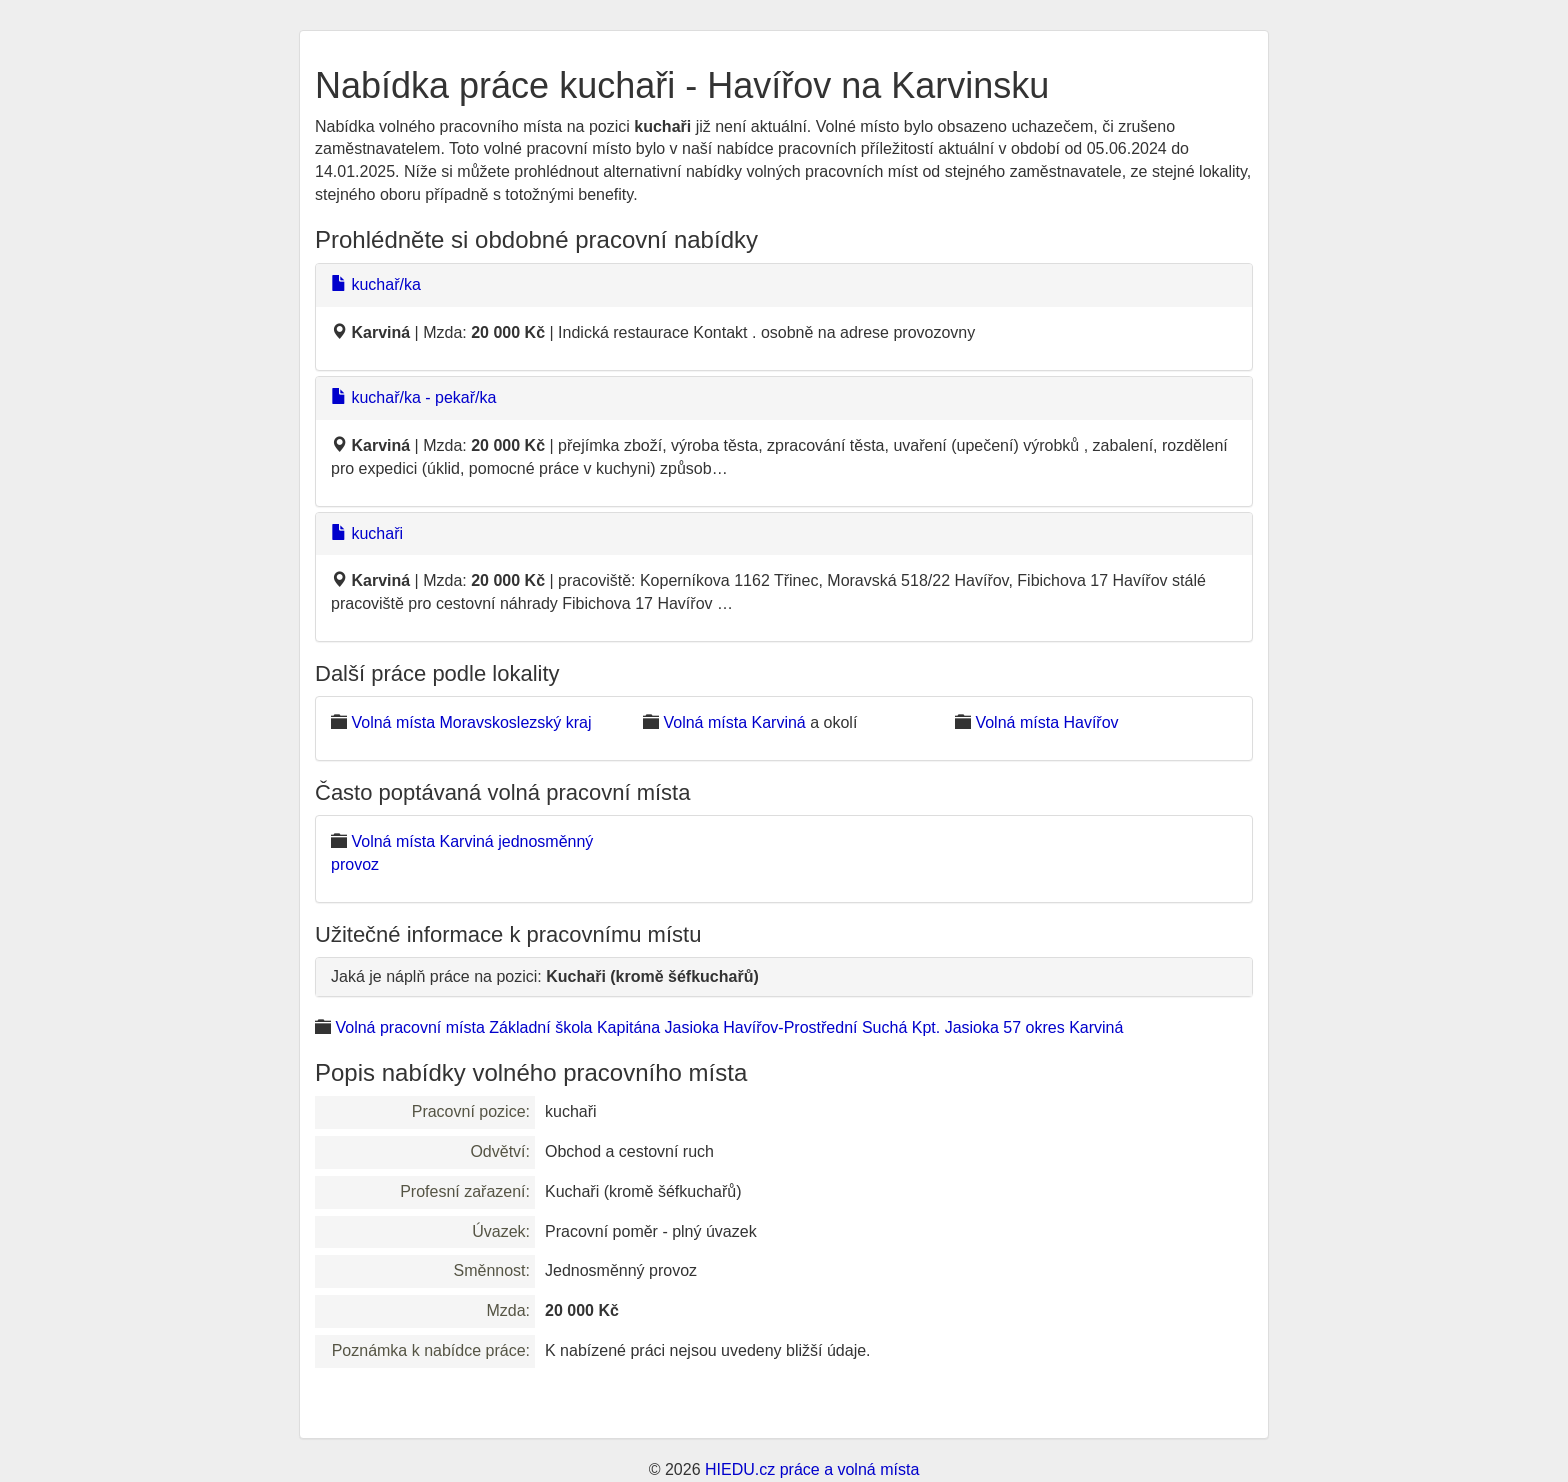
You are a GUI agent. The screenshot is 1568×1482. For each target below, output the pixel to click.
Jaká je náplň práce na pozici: (545, 976)
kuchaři (367, 533)
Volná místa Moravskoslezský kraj (471, 722)
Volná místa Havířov (1046, 722)
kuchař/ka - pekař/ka (413, 397)
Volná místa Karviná (734, 722)
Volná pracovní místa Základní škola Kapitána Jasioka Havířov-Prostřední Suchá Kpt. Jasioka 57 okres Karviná (729, 1027)
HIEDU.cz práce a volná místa (812, 1469)
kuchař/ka (376, 284)
